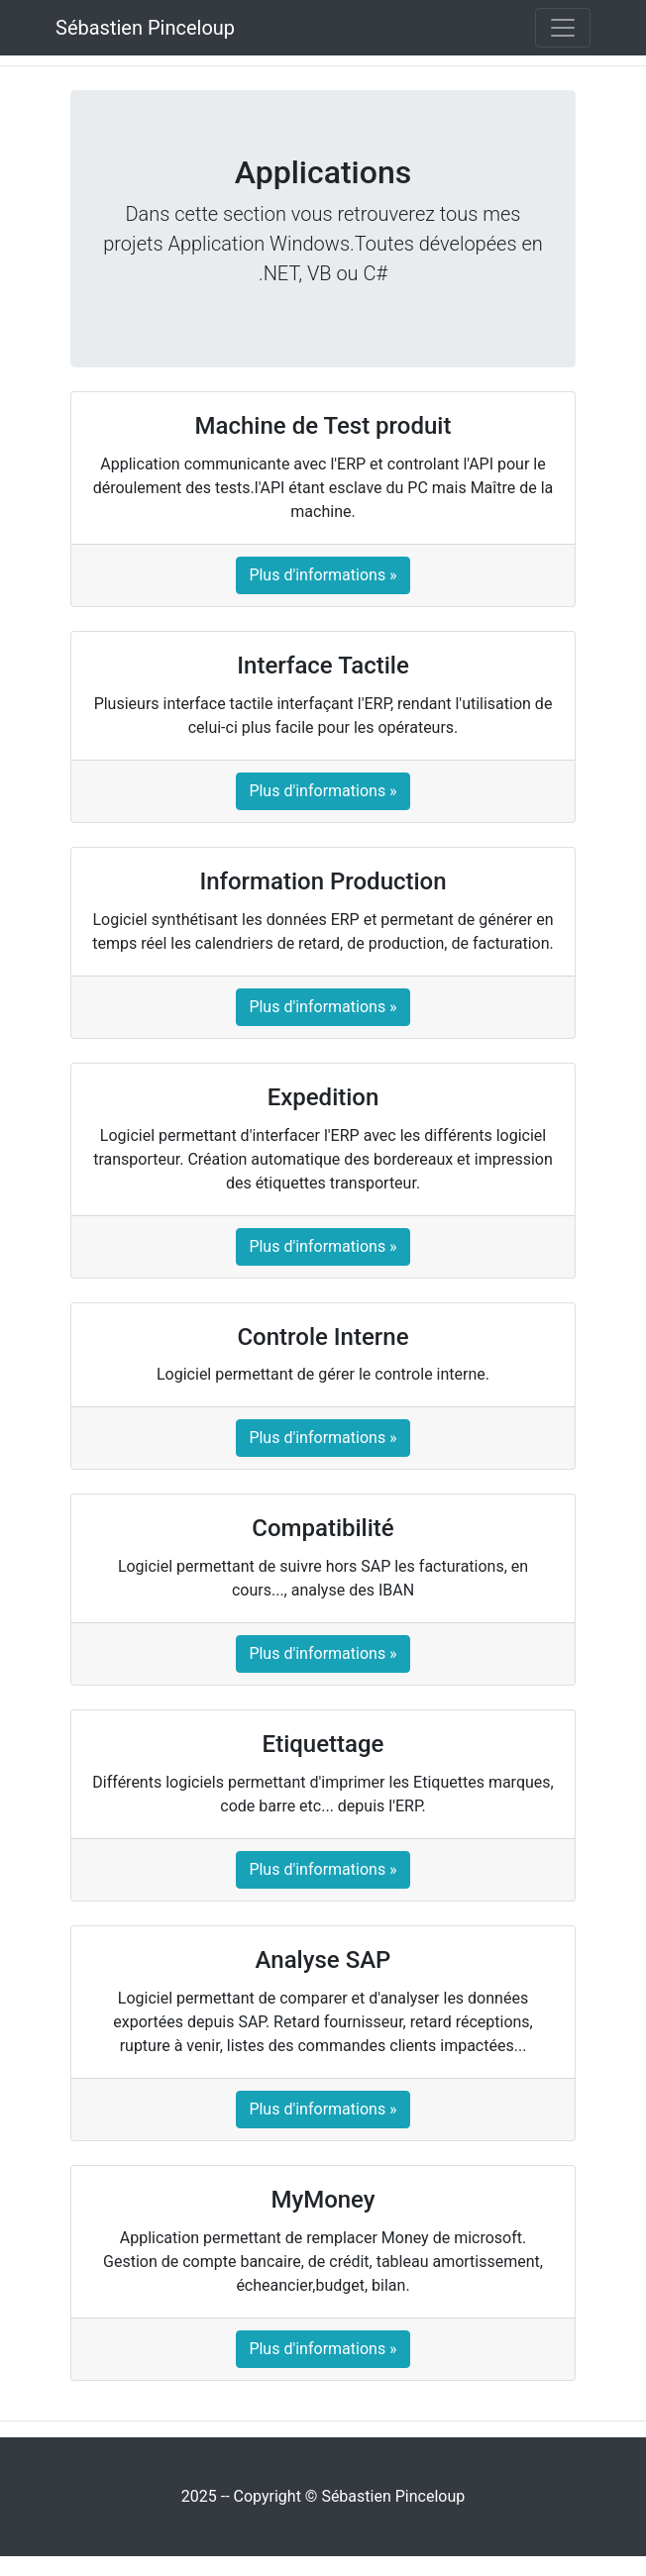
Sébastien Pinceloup (145, 28)
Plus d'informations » (322, 575)
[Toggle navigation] (563, 28)
